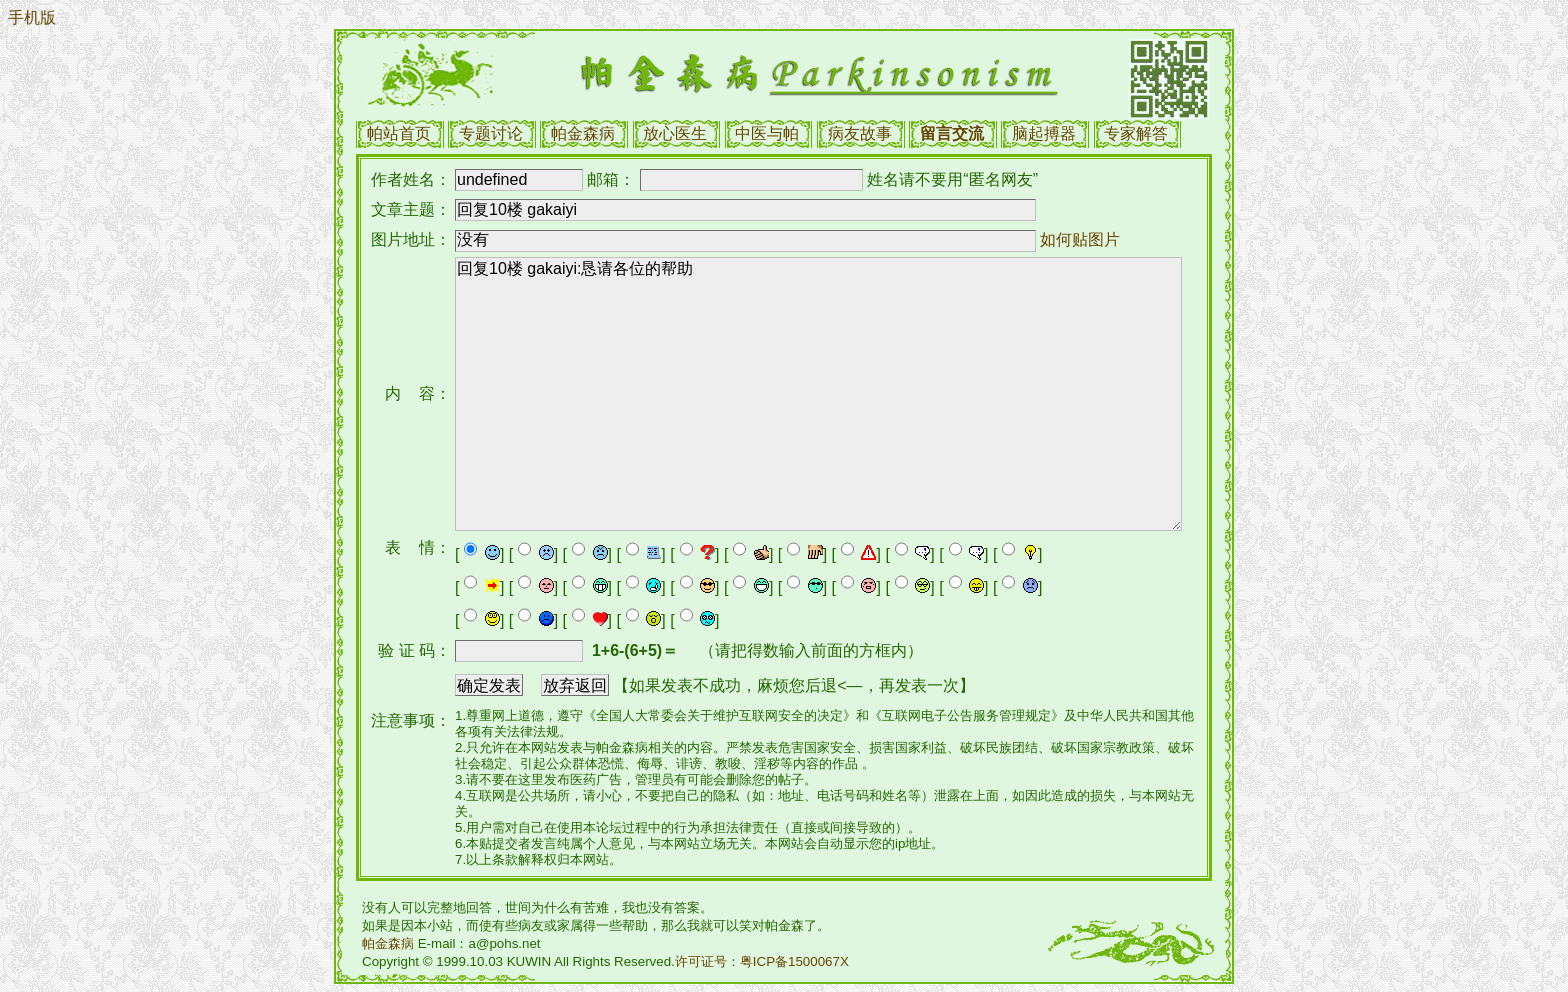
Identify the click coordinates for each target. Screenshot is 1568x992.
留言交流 (952, 133)
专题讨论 (491, 133)
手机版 (32, 17)
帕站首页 (399, 133)
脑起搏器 (1044, 133)
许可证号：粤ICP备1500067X (762, 961)
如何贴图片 (1080, 239)
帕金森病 (583, 133)
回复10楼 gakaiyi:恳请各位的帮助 (818, 394)
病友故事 (860, 133)
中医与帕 (767, 133)
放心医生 (675, 133)
